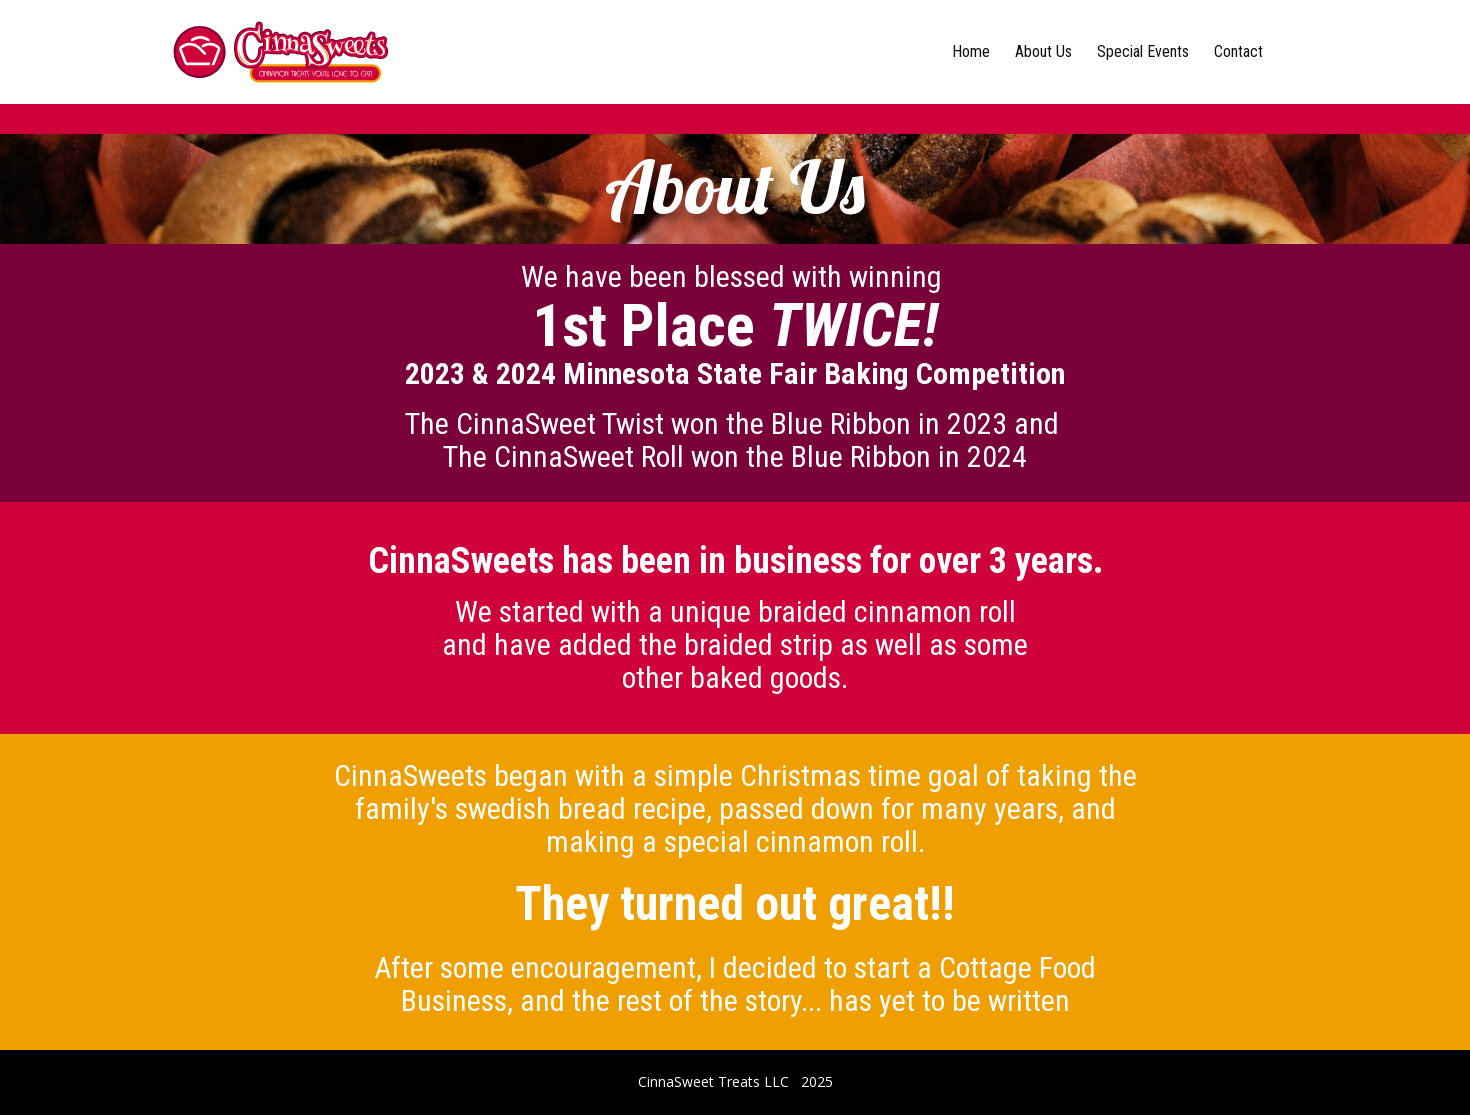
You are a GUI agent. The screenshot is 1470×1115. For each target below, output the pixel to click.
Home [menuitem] (971, 51)
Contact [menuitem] (1238, 51)
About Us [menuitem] (1043, 51)
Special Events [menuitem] (1143, 51)
